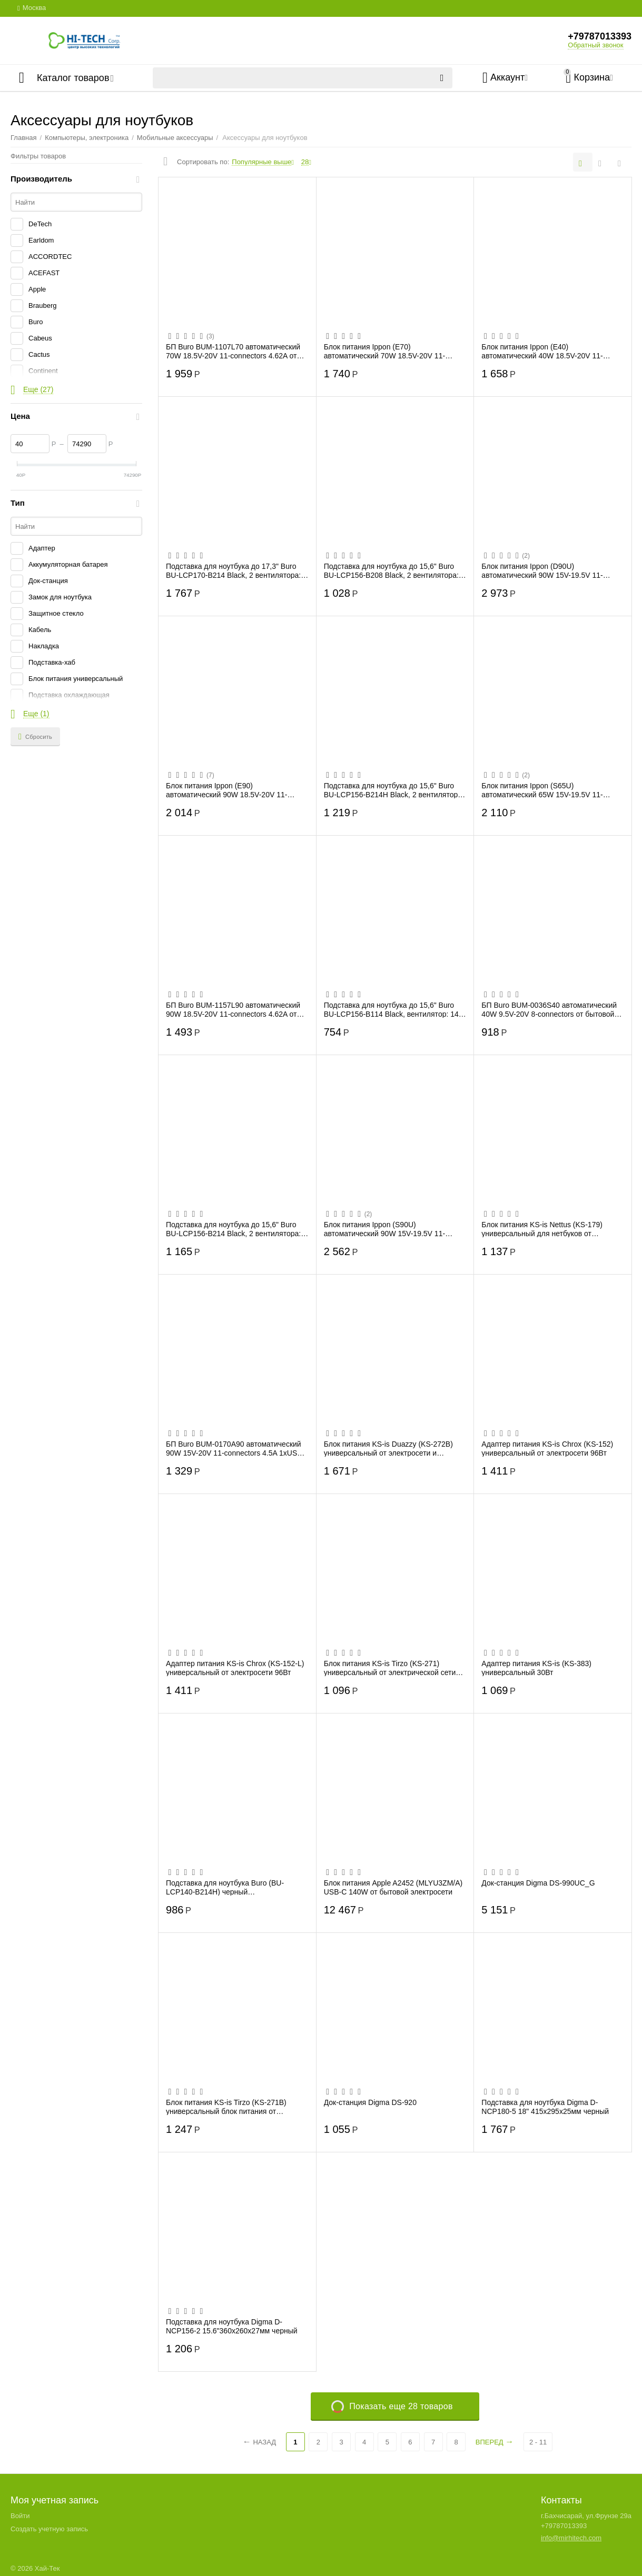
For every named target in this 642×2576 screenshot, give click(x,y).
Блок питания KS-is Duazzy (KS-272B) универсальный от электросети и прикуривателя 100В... (388, 1448)
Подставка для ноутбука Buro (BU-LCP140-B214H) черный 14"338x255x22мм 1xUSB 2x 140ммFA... (234, 1887)
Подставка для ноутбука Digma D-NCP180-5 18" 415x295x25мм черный (545, 2106)
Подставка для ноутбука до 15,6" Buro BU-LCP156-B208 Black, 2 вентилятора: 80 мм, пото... (391, 570)
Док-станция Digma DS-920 (370, 2102)
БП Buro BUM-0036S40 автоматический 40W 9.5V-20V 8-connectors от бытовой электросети (549, 1009)
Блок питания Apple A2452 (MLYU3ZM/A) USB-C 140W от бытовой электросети (393, 1887)
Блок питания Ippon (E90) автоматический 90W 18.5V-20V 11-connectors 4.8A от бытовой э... (226, 789)
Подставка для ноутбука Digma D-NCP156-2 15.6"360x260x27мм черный (232, 2326)
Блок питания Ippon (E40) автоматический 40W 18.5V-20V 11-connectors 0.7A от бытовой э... (542, 351)
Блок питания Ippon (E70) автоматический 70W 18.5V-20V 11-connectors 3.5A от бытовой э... (384, 351)
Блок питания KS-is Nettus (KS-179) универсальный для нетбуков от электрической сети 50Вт (542, 1228)
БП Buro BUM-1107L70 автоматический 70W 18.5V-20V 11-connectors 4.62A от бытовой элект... (233, 351)
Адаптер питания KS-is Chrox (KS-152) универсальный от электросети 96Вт (547, 1448)
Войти (20, 2516)
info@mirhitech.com (571, 2538)
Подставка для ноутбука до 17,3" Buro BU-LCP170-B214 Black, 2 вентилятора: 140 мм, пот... (233, 570)
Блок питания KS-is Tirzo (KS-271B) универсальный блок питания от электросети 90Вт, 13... (226, 2106)
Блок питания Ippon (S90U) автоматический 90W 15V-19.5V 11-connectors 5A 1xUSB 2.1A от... (384, 1228)
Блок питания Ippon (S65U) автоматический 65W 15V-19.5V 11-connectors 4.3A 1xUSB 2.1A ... (542, 789)
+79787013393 (599, 36)
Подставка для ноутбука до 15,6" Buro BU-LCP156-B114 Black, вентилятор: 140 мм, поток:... (393, 1009)
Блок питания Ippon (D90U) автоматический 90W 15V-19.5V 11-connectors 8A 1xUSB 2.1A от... (542, 570)
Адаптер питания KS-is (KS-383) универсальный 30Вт (536, 1667)
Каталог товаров (73, 78)
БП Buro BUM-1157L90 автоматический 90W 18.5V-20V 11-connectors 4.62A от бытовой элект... (233, 1009)
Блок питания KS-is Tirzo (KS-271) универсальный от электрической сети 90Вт (390, 1667)
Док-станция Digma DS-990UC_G (538, 1883)
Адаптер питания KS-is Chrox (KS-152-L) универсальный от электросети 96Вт (235, 1667)
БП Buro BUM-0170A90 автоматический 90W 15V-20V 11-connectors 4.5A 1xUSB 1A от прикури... (234, 1448)
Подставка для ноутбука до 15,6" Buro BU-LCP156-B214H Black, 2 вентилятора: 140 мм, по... (394, 789)
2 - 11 (538, 2442)
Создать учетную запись (49, 2529)
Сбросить (35, 737)
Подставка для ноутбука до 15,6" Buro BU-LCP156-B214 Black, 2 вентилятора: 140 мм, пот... (233, 1228)
